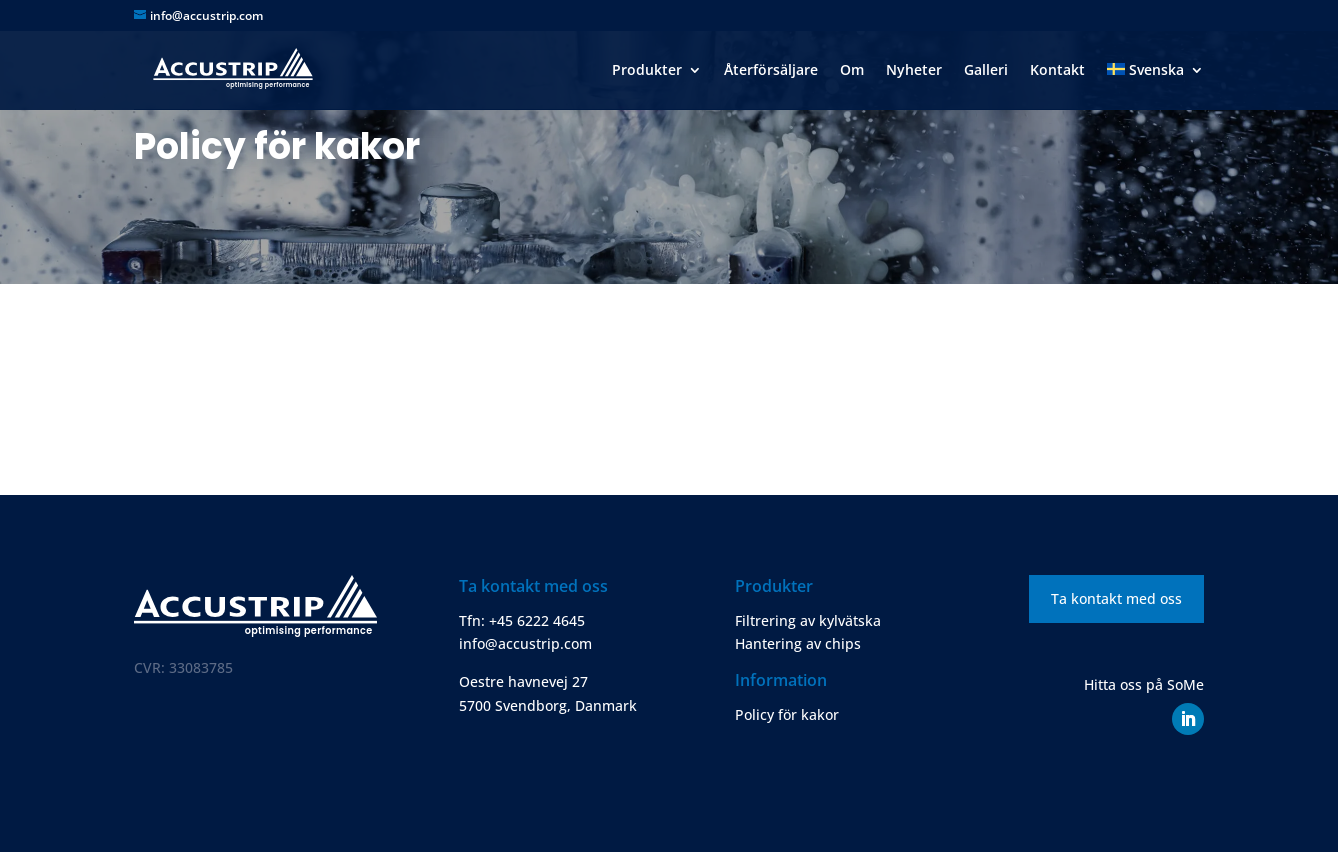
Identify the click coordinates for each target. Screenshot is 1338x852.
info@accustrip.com (525, 643)
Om (852, 71)
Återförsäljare (771, 71)
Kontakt (1057, 71)
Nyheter (914, 71)
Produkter (647, 71)
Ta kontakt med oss (1116, 598)
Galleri (986, 71)
